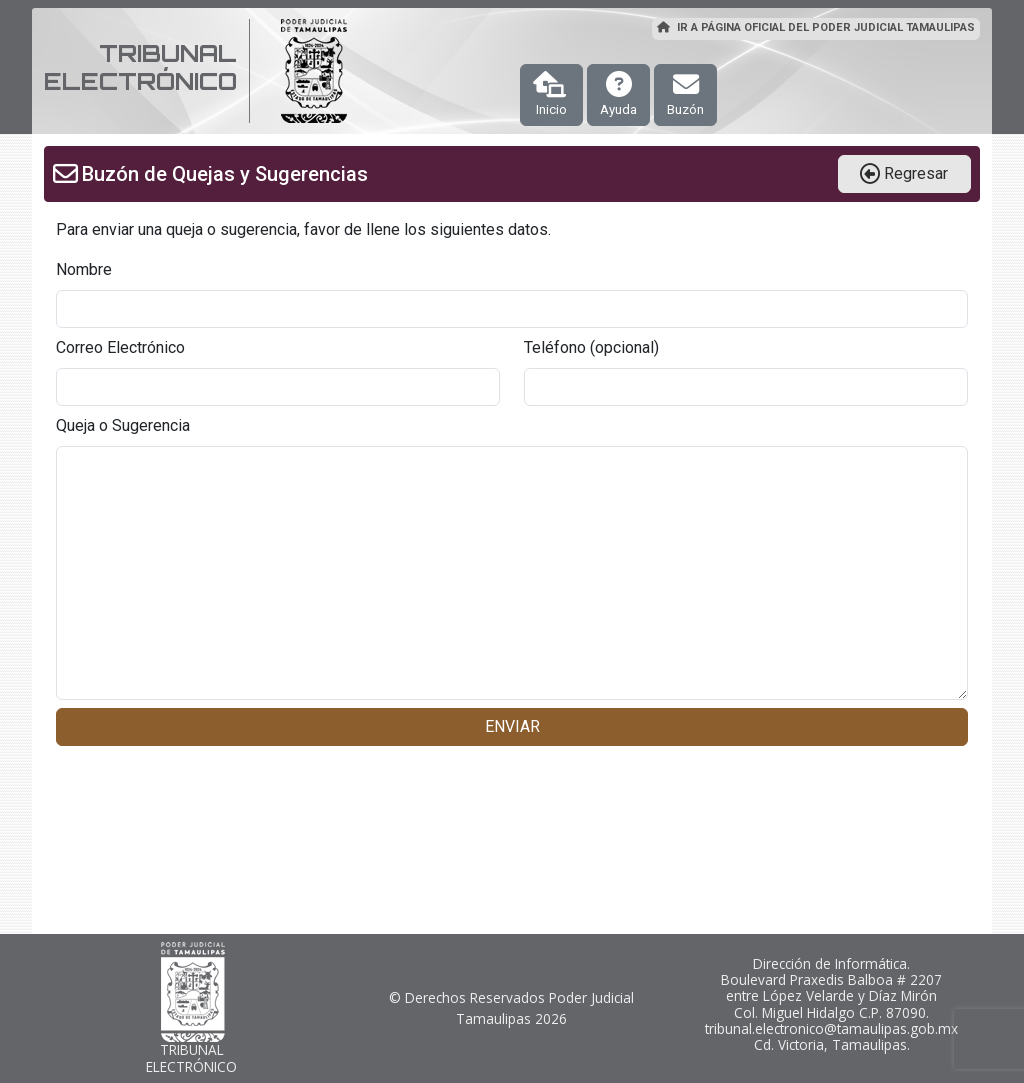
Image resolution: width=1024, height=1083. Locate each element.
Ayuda (618, 94)
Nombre (84, 269)
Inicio (550, 94)
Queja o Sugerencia (123, 425)
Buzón (685, 94)
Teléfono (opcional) (591, 347)
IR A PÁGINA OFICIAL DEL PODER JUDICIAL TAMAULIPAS (816, 27)
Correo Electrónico (120, 347)
